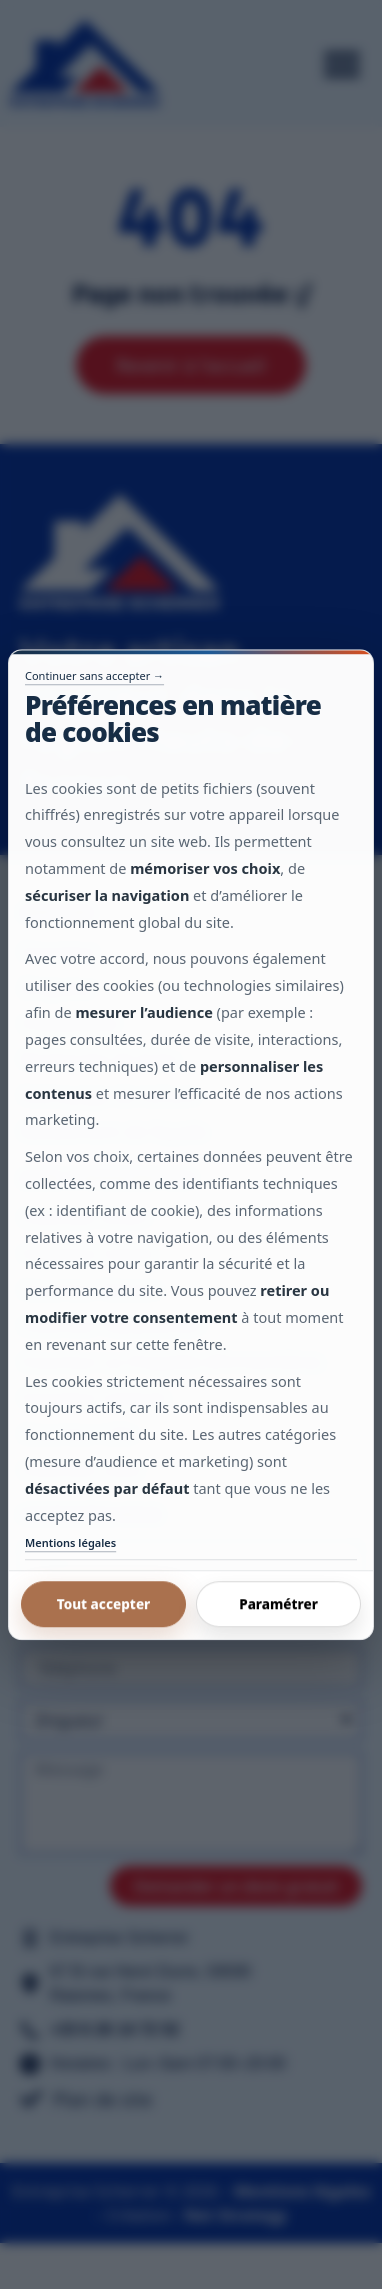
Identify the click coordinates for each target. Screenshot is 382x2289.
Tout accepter (104, 1604)
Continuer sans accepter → (94, 675)
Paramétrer (278, 1604)
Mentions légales (70, 1542)
